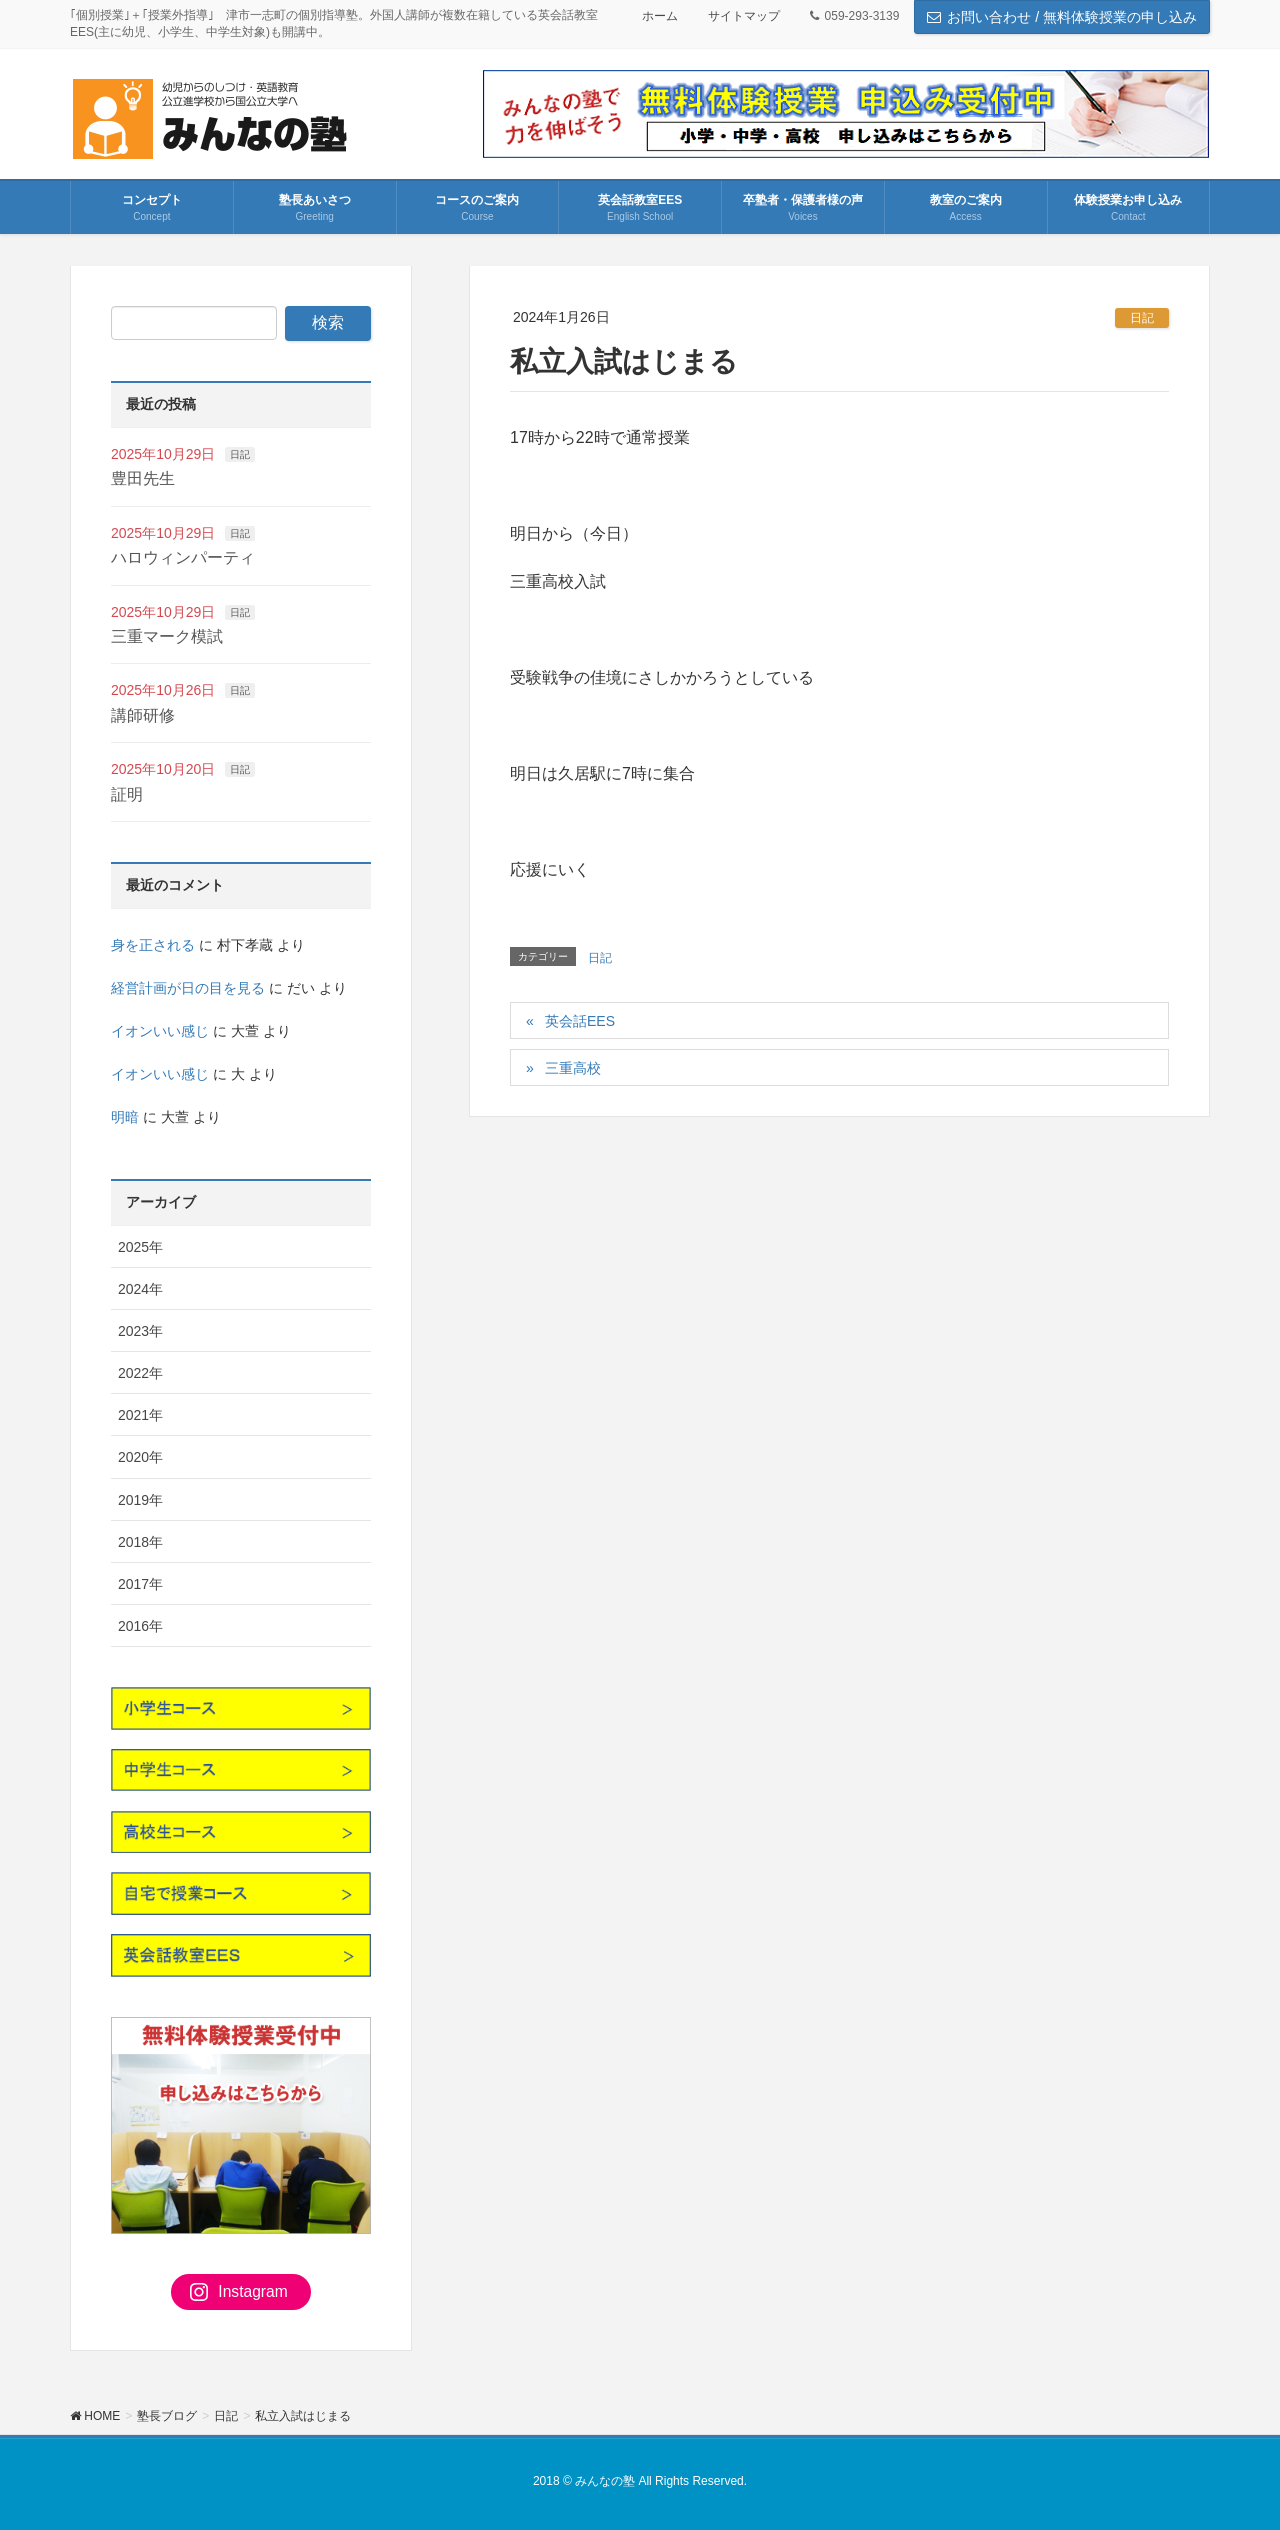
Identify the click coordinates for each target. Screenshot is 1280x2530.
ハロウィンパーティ (183, 557)
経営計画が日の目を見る (188, 988)
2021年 (140, 1415)
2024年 (140, 1289)
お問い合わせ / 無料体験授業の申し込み (1062, 17)
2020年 (140, 1457)
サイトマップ (744, 16)
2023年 (140, 1331)
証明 (127, 794)
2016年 (140, 1626)
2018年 (140, 1542)
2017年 (140, 1584)
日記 (1142, 318)
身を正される (153, 945)
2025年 (140, 1247)
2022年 (140, 1373)
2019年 (140, 1500)
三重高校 (573, 1068)
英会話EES (580, 1021)
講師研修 (143, 715)
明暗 (125, 1117)
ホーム (660, 16)
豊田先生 (143, 478)
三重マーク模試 (167, 636)
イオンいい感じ (160, 1031)
